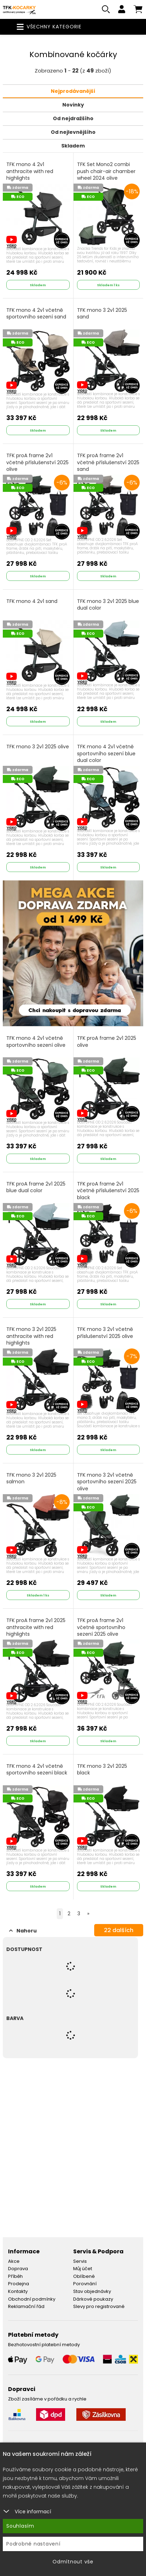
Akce (14, 2261)
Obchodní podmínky (31, 2299)
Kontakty (18, 2291)
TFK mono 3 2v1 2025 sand (102, 314)
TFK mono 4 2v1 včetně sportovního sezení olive (35, 1042)
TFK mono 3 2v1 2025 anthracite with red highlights (31, 1336)
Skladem (73, 145)
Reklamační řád (26, 2306)
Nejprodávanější (73, 91)
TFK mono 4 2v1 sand (31, 601)
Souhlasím (20, 2525)
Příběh (15, 2276)
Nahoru (23, 1930)
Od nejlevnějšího (73, 132)
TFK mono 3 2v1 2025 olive (37, 746)
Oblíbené (84, 2276)
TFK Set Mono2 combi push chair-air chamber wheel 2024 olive (106, 171)
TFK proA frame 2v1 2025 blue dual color (35, 1187)
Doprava (18, 2268)
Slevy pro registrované (99, 2306)
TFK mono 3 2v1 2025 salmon (31, 1478)
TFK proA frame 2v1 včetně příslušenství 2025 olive (37, 462)
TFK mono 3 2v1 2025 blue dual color (108, 605)
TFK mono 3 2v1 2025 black (102, 1770)
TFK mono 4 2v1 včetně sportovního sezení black (36, 1770)
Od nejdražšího (73, 118)
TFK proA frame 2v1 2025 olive (106, 1042)
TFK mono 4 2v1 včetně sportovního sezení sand (36, 314)
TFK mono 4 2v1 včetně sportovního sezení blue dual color (106, 753)
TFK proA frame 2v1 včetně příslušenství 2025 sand (108, 462)
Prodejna (18, 2283)
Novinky (73, 104)
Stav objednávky (92, 2291)
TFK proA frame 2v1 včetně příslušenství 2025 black (108, 1191)
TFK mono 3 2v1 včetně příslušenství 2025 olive (105, 1333)
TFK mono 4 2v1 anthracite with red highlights (29, 171)
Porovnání (85, 2283)
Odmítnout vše (73, 2561)
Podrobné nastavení (33, 2543)
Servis (80, 2261)
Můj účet (82, 2268)
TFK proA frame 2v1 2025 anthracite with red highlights (35, 1627)
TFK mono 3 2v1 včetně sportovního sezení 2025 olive (107, 1482)
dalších (118, 1930)
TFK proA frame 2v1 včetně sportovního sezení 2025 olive (101, 1627)
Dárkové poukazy (93, 2299)
